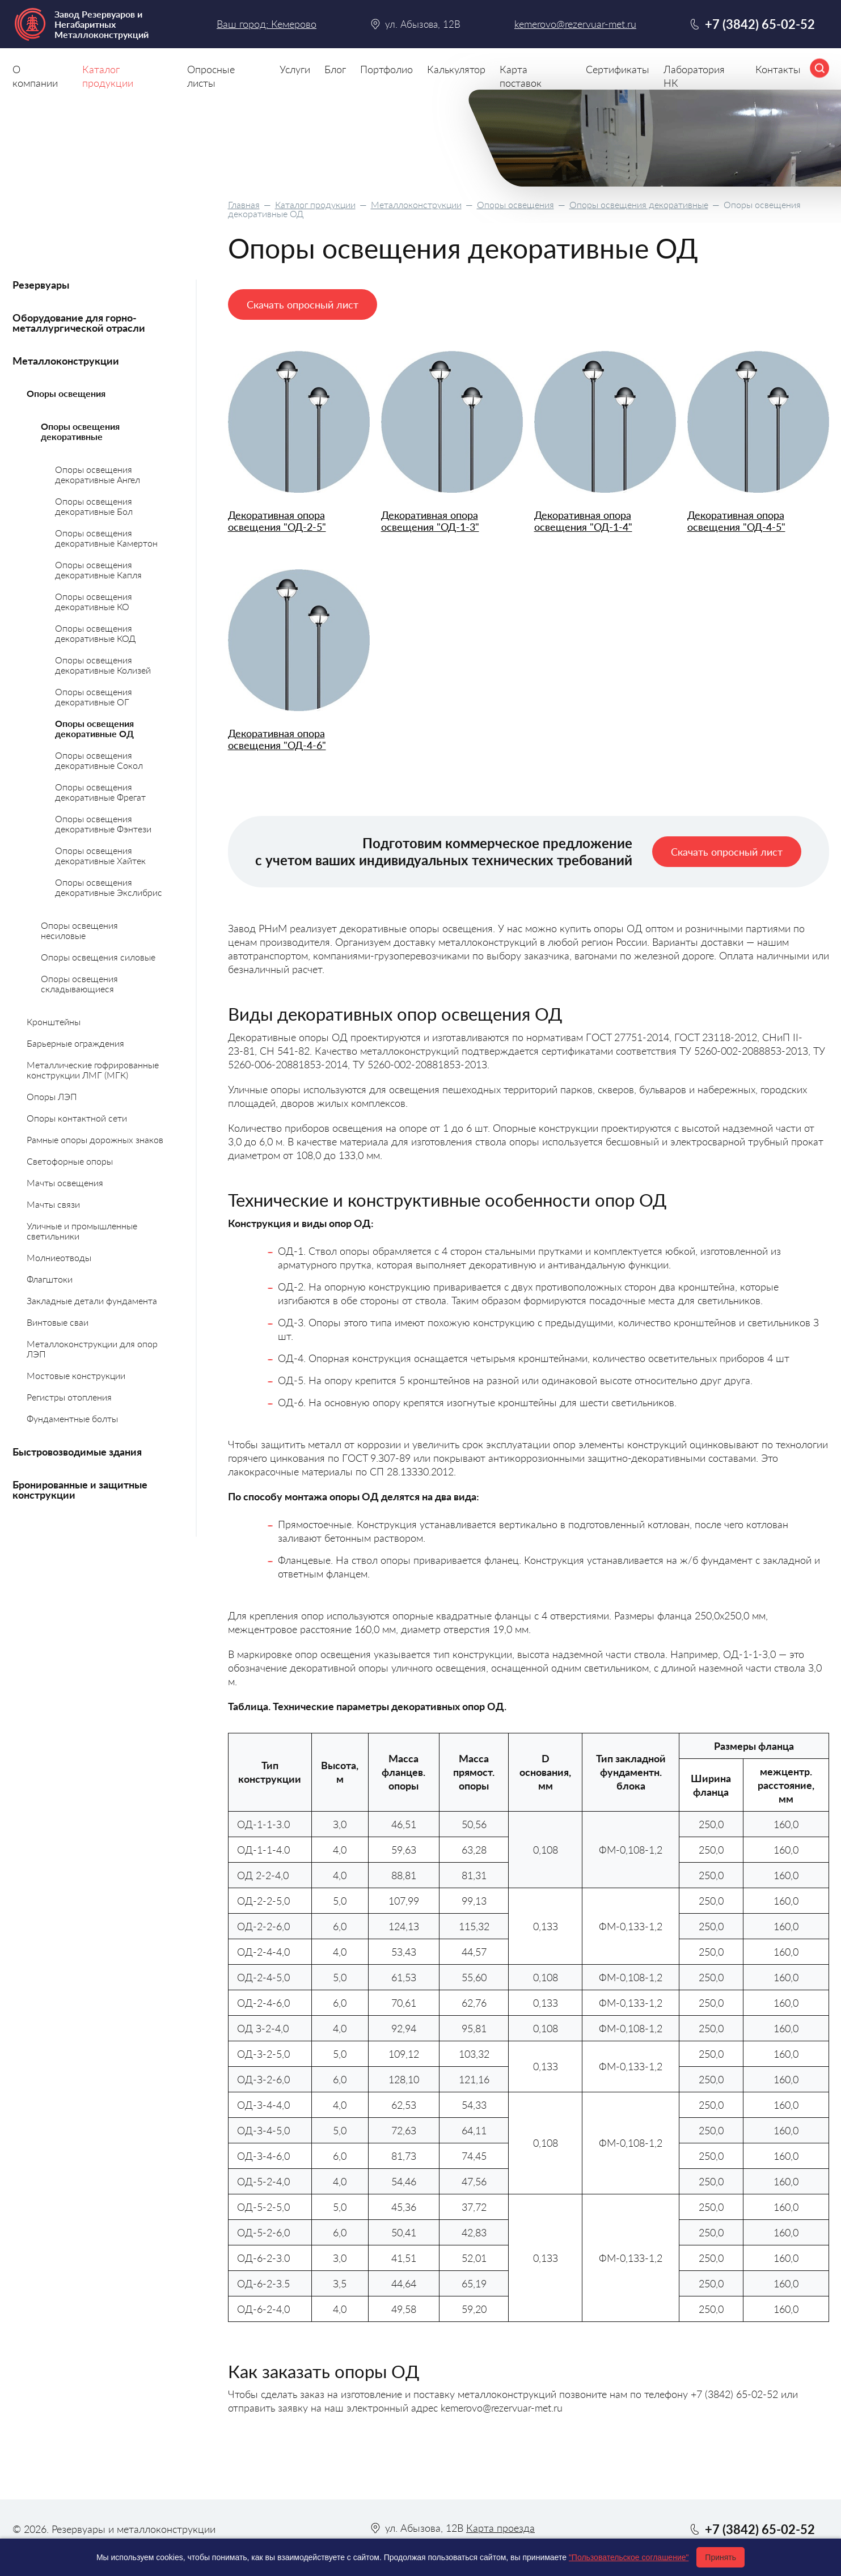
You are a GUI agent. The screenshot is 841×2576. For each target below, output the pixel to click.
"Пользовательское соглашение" (629, 2557)
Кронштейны (54, 1021)
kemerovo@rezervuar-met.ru (575, 24)
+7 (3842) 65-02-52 (760, 24)
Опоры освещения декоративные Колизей (103, 664)
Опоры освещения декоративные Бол (94, 506)
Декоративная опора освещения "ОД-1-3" (430, 520)
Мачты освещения (65, 1182)
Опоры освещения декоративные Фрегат (100, 791)
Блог (335, 69)
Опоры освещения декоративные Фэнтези (103, 823)
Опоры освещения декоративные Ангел (97, 474)
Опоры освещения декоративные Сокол (99, 760)
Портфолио (386, 69)
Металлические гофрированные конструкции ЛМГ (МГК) (93, 1069)
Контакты (778, 69)
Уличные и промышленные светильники (82, 1230)
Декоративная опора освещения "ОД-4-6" (277, 739)
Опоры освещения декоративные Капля (98, 569)
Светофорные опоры (70, 1161)
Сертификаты (617, 69)
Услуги (295, 69)
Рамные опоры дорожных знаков (95, 1139)
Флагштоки (50, 1279)
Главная (244, 204)
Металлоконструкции (416, 204)
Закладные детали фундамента (92, 1300)
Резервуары (40, 285)
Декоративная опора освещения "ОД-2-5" (277, 520)
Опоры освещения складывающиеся (79, 983)
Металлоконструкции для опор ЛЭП (92, 1348)
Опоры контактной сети (77, 1118)
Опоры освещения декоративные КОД (95, 633)
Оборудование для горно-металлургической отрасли (78, 322)
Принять (720, 2557)
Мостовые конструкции (76, 1375)
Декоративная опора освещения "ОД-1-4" (583, 520)
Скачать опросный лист (302, 304)
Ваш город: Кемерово (266, 24)
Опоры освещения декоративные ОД (94, 728)
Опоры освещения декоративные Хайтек (100, 855)
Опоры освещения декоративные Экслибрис (108, 887)
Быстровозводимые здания (77, 1451)
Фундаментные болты (72, 1418)
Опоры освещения (515, 204)
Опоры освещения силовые (98, 956)
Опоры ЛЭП (52, 1096)
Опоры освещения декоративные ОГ (93, 696)
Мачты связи (53, 1204)
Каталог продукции (315, 204)
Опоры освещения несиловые (79, 930)
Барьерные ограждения (75, 1043)
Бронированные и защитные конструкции (79, 1489)
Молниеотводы (59, 1257)
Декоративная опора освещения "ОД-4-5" (736, 520)
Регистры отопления (69, 1396)
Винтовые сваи (57, 1322)
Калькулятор (456, 69)
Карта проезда (500, 2528)
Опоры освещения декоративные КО (93, 601)
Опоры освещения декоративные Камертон (106, 537)
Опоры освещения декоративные (638, 204)
